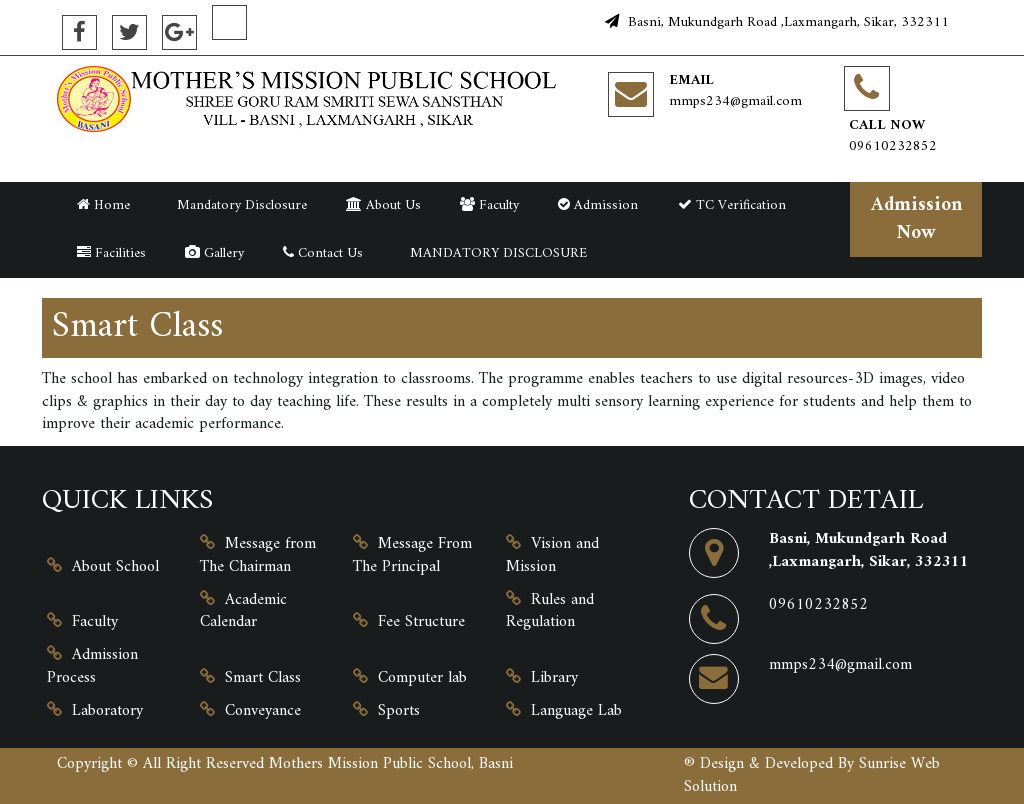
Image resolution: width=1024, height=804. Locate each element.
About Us (383, 205)
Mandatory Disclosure (238, 205)
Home (103, 205)
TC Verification (732, 205)
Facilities (111, 253)
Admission (598, 205)
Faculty (489, 205)
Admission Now (916, 218)
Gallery (214, 253)
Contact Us (323, 253)
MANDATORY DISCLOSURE (494, 253)
